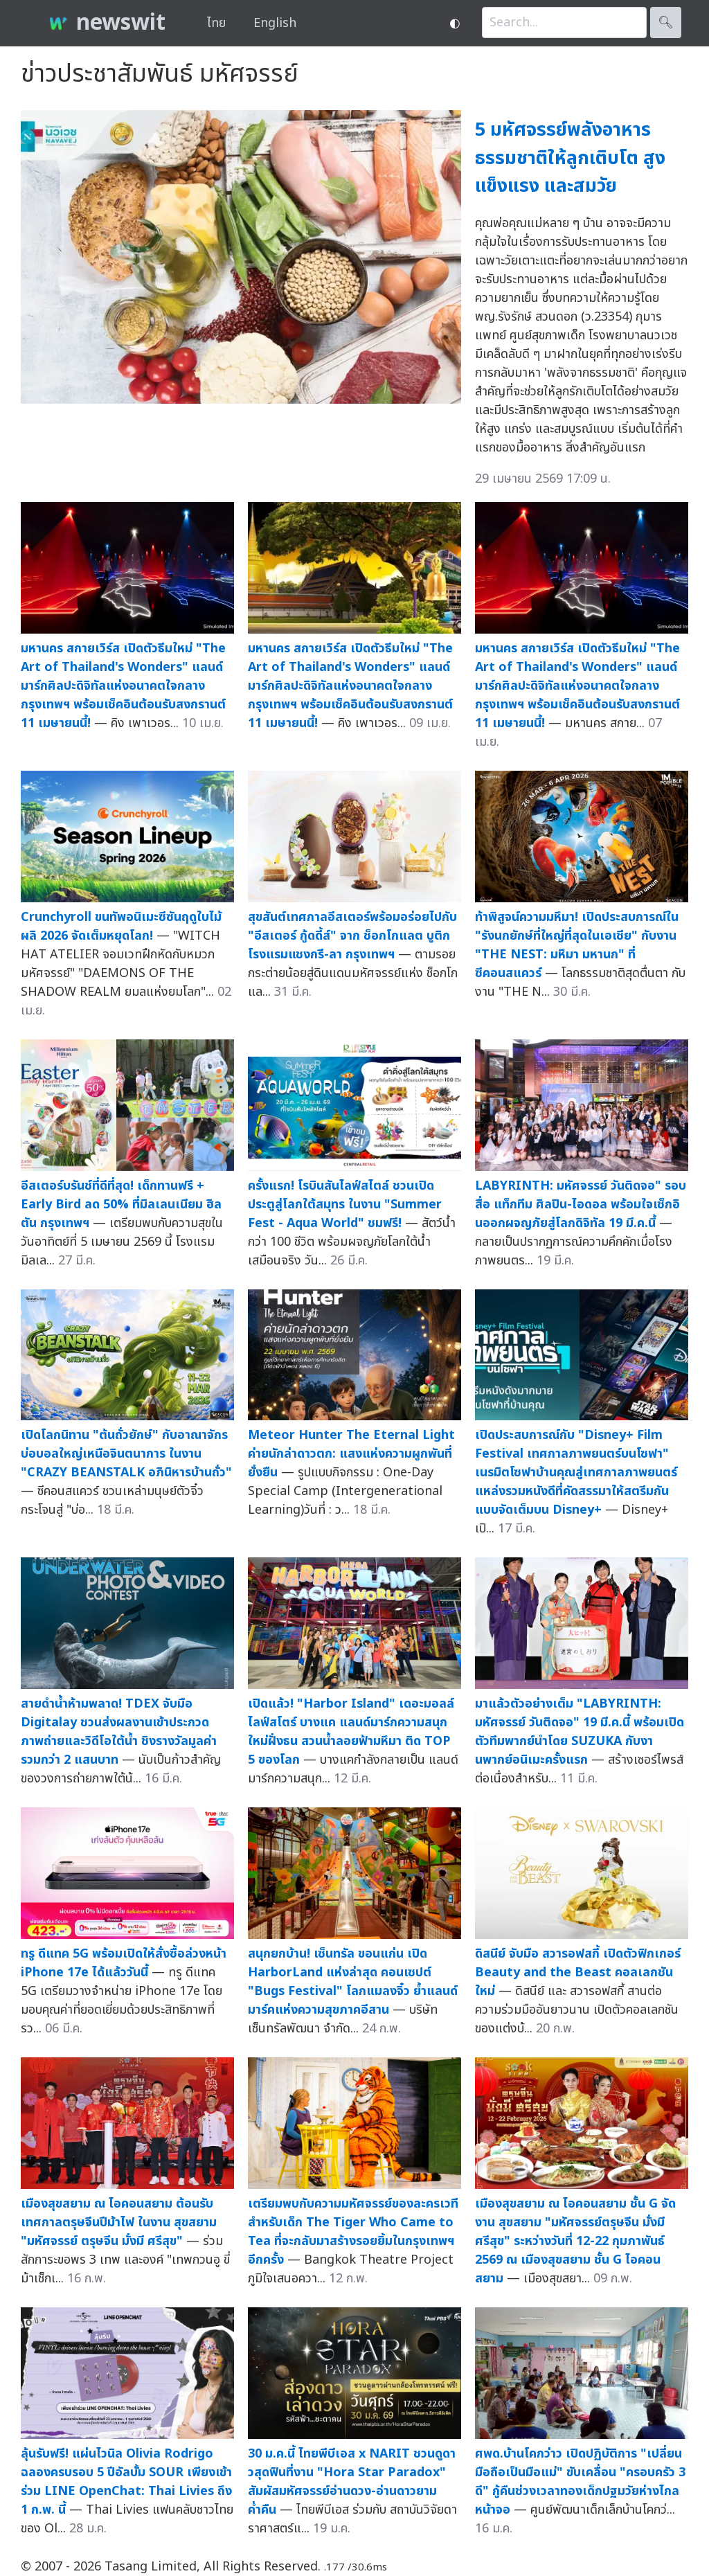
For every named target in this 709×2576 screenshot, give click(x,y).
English (274, 23)
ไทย (216, 23)
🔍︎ (666, 22)
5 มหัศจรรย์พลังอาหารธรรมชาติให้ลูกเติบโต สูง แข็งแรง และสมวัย (570, 158)
